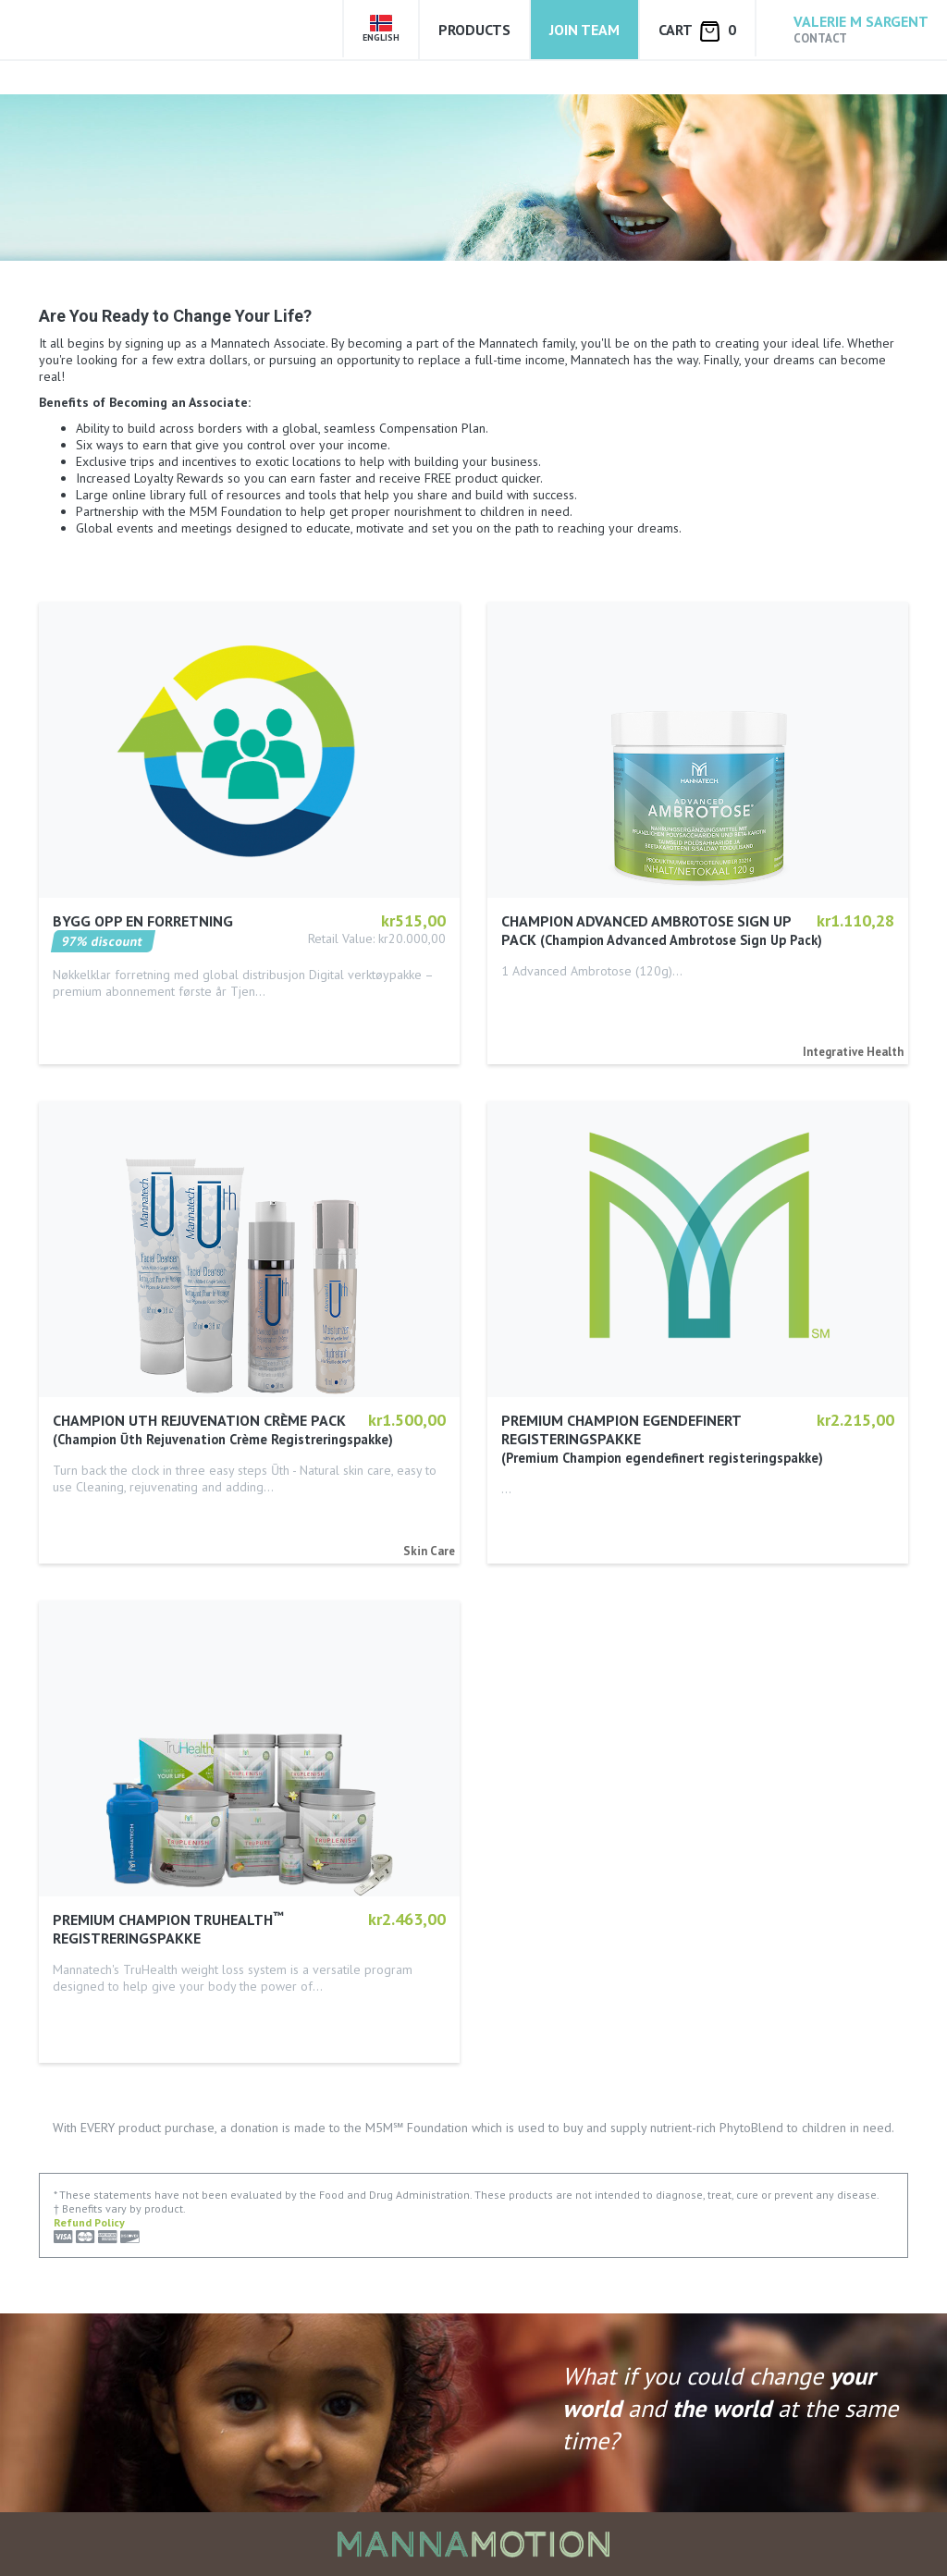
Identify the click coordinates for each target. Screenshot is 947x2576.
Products (474, 29)
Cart (697, 31)
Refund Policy (89, 2222)
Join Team (584, 29)
